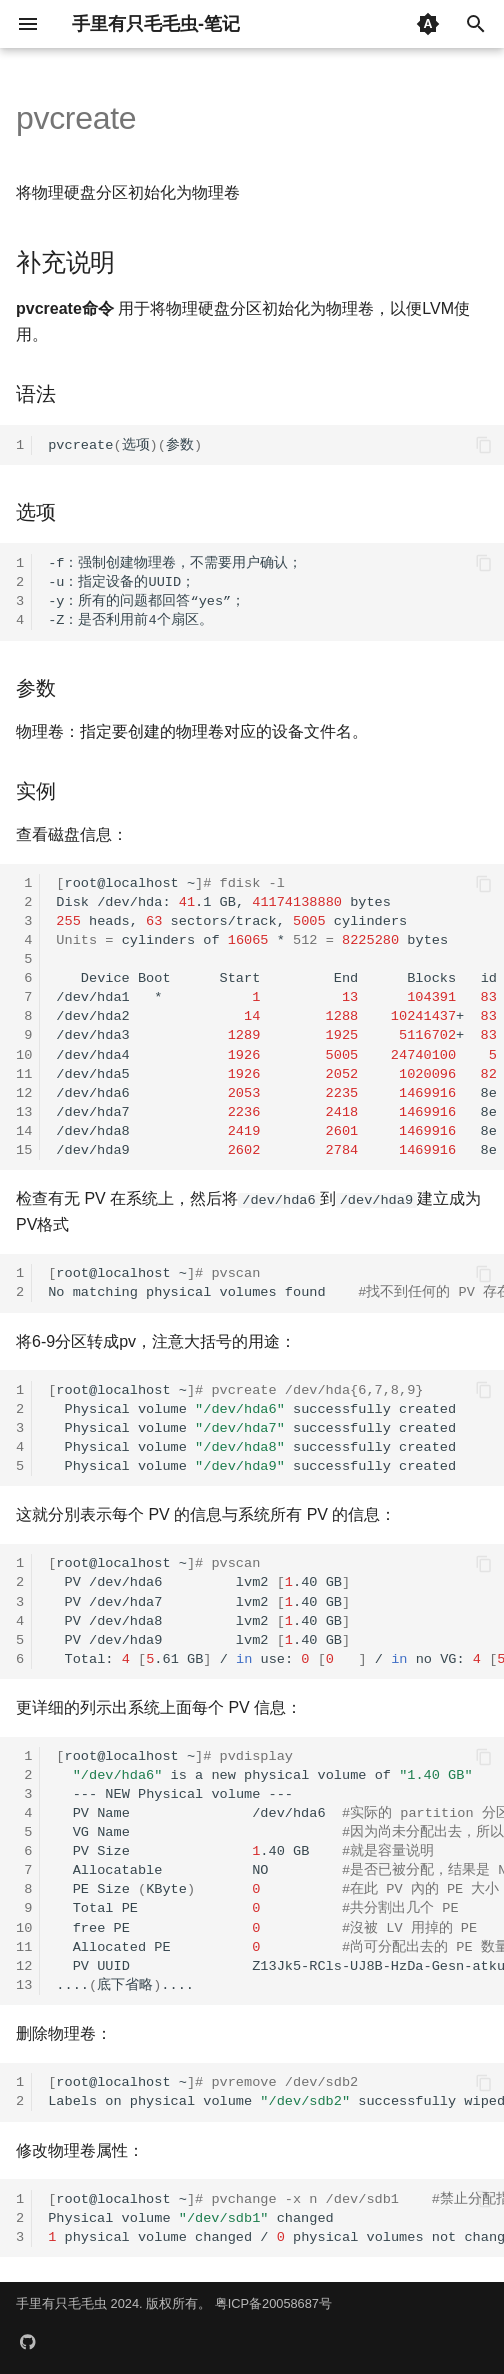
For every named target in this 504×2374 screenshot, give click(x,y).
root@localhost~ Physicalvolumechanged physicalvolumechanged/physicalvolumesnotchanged (276, 2218)
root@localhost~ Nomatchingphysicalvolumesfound (276, 1283)
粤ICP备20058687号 (273, 2303)
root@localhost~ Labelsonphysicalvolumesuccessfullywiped (276, 2092)
